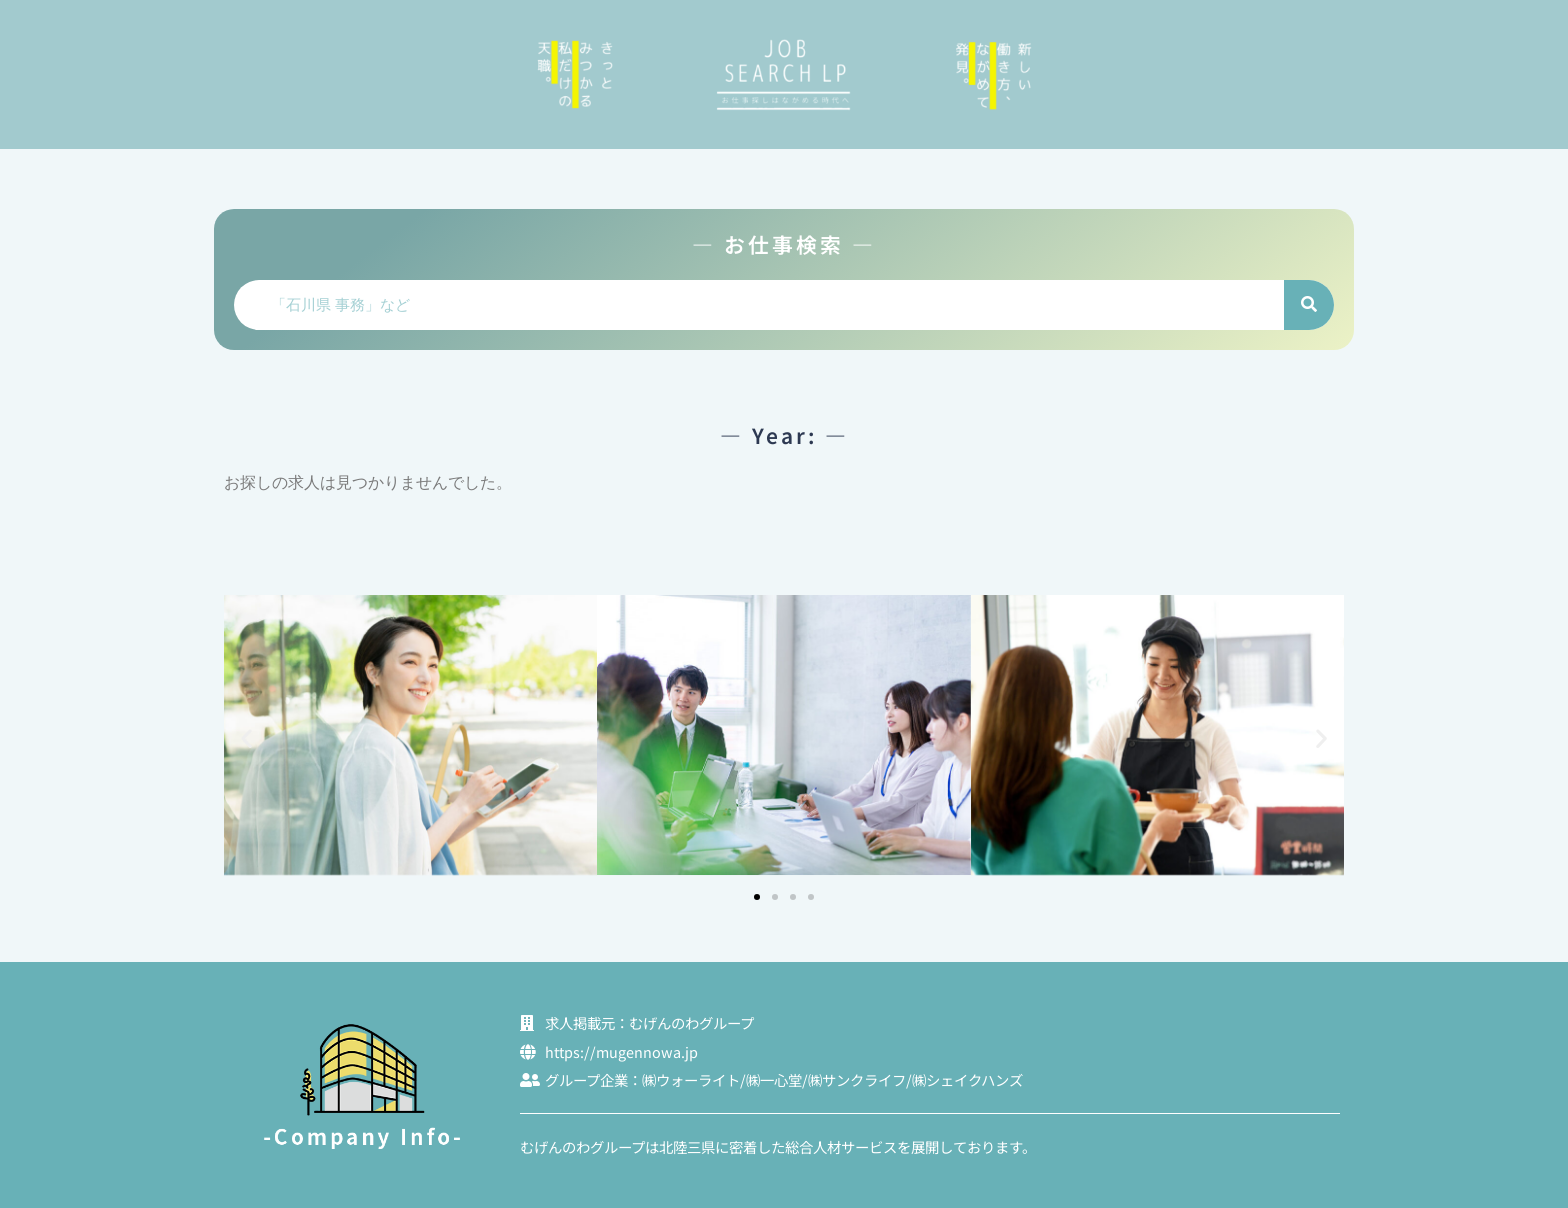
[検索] (1309, 305)
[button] (246, 738)
